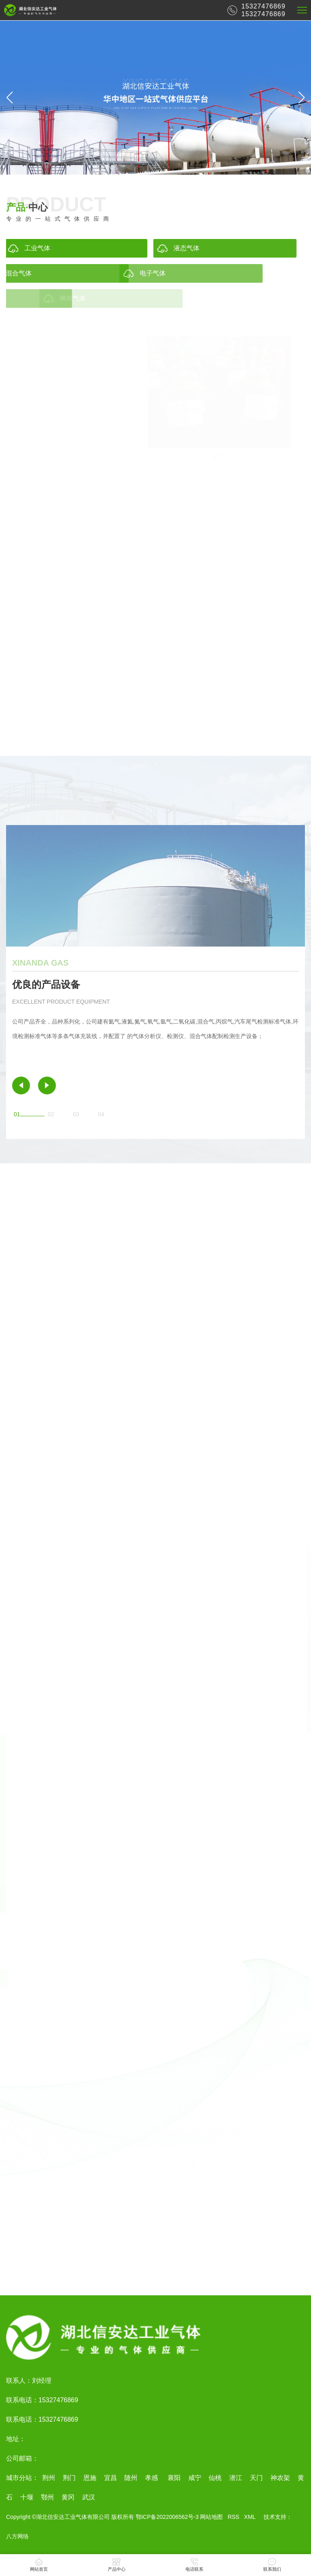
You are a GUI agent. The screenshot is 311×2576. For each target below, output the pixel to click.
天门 (256, 2477)
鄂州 (47, 2497)
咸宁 (194, 2477)
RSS (233, 2517)
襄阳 (173, 2477)
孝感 (151, 2477)
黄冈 (68, 2497)
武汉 (88, 2497)
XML (250, 2517)
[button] (301, 98)
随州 (130, 2477)
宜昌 (110, 2477)
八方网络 (17, 2536)
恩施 (89, 2477)
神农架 (280, 2477)
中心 (27, 212)
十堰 (26, 2497)
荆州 (48, 2477)
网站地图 (211, 2517)
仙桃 (215, 2477)
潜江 (235, 2477)
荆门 (69, 2477)
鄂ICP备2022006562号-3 (167, 2517)
